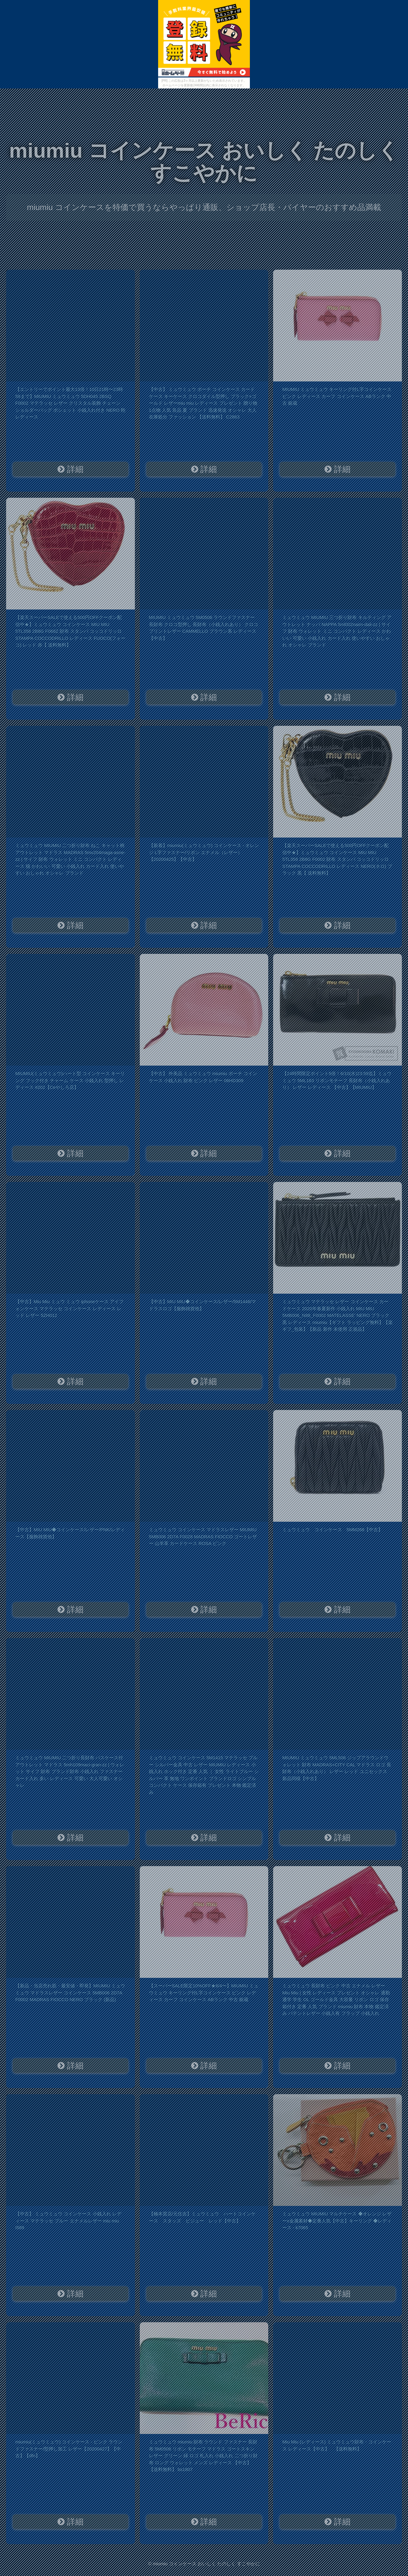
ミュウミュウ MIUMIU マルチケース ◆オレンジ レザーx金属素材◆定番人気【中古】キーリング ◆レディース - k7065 (336, 2220)
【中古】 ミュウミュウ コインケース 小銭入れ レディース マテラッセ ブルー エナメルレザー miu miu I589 (68, 2220)
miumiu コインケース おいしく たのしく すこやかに (204, 162)
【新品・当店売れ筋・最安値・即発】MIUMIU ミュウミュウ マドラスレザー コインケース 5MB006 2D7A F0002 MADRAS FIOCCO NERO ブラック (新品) (70, 1992)
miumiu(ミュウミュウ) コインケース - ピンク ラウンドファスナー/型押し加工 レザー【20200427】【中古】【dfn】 (68, 2448)
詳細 (70, 469)
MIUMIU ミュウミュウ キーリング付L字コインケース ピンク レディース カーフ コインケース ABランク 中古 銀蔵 (336, 396)
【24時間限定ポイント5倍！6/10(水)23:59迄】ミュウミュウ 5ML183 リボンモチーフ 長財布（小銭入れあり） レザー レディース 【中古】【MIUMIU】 (336, 1080)
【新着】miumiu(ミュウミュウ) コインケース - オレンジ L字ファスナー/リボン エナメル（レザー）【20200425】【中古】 (204, 852)
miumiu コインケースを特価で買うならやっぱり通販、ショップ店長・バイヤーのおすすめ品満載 (204, 207)
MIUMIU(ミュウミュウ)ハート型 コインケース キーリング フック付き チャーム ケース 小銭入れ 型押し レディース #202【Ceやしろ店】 (70, 1080)
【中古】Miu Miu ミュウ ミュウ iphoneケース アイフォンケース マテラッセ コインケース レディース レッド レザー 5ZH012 (69, 1308)
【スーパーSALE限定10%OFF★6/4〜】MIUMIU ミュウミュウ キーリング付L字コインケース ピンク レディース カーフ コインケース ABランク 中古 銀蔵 (203, 1992)
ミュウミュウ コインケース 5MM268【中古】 (332, 1529)
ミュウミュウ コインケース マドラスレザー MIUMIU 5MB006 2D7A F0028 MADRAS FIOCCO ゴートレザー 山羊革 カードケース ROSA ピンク (203, 1536)
